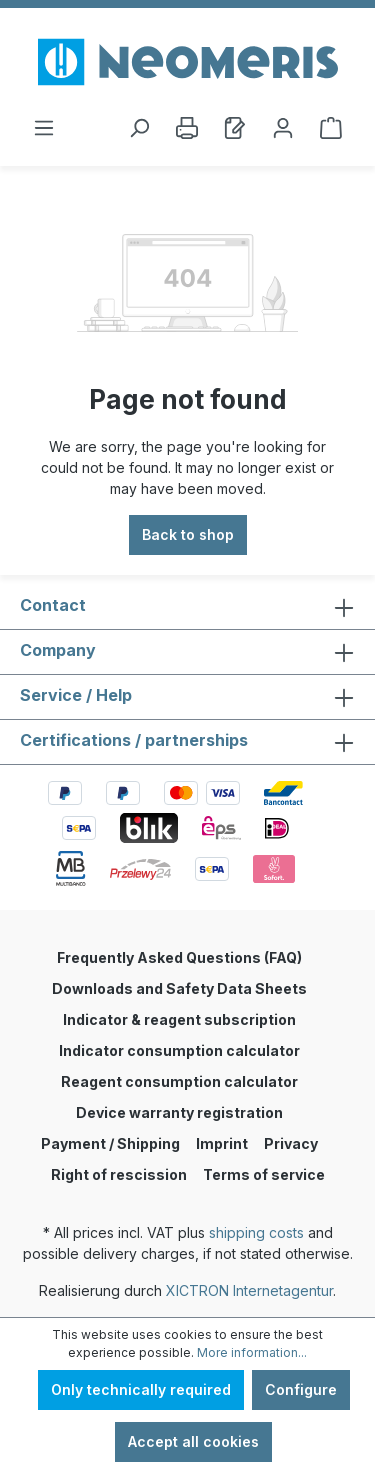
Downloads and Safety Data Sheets (179, 988)
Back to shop (188, 534)
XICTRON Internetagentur (249, 1290)
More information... (252, 1352)
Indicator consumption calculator (179, 1050)
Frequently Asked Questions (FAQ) (179, 957)
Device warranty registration (179, 1112)
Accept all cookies (193, 1441)
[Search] (139, 128)
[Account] (283, 128)
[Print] (187, 128)
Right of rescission (119, 1174)
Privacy (291, 1143)
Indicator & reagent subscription (179, 1019)
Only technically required (141, 1389)
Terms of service (264, 1174)
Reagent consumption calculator (179, 1081)
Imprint (222, 1143)
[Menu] (44, 128)
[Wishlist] (235, 128)
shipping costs (256, 1232)
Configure (301, 1389)
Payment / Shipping (110, 1143)
